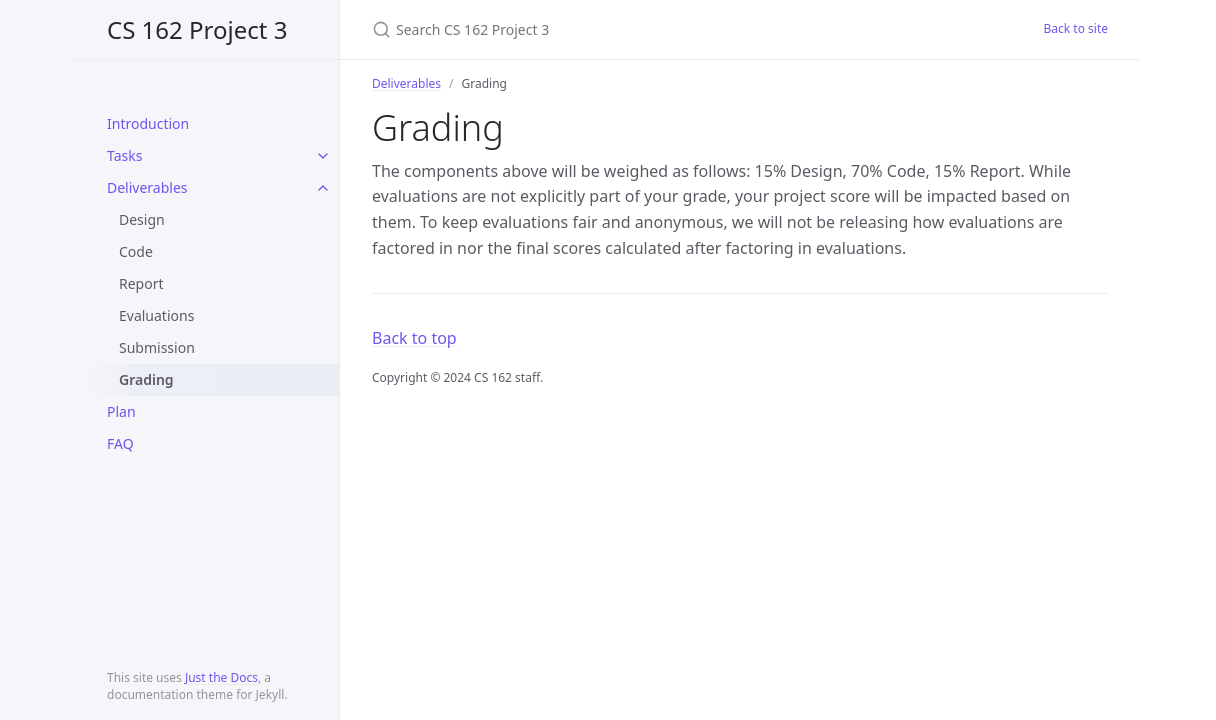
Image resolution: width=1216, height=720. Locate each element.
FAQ (120, 443)
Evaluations (156, 315)
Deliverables (147, 187)
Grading (146, 379)
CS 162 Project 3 (197, 29)
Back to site (1076, 28)
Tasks (124, 155)
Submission (157, 347)
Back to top (414, 338)
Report (141, 283)
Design (142, 219)
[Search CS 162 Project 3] (608, 29)
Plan (121, 411)
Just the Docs (221, 677)
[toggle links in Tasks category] (323, 156)
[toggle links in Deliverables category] (323, 188)
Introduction (148, 123)
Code (136, 251)
